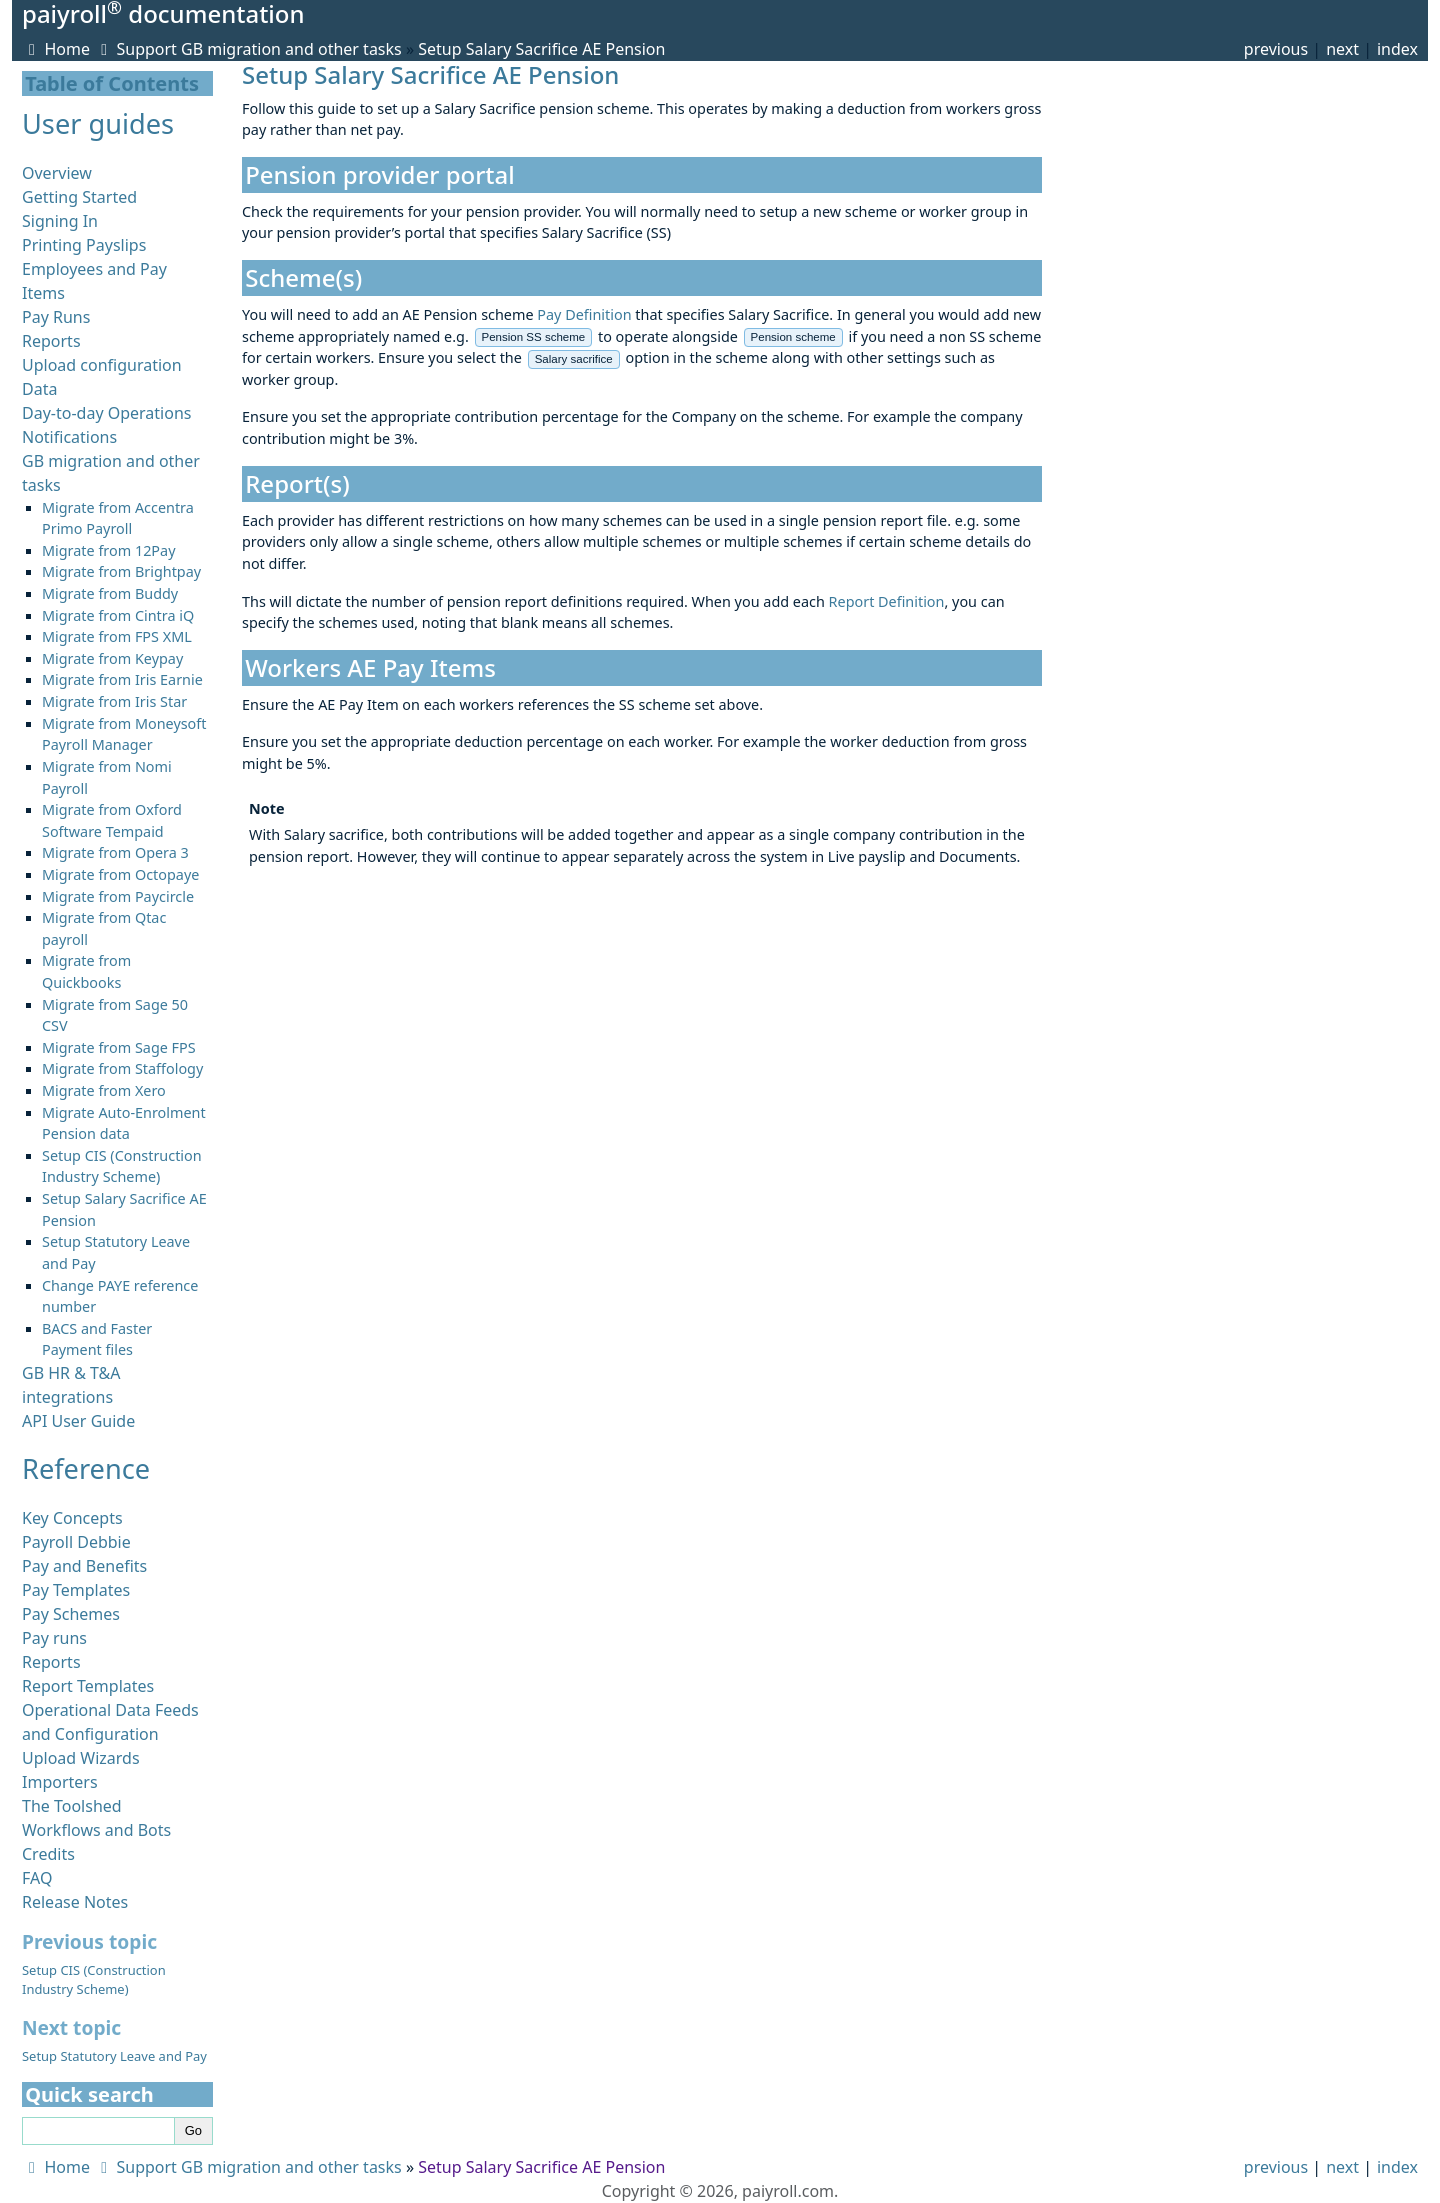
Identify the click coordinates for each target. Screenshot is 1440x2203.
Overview (57, 173)
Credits (48, 1854)
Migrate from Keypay (112, 658)
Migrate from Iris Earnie (122, 679)
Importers (60, 1782)
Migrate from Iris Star (114, 701)
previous (1276, 49)
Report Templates (88, 1686)
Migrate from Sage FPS (119, 1047)
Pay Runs (56, 317)
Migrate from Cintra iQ (118, 615)
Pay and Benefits (84, 1566)
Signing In (60, 221)
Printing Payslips (84, 245)
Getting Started (79, 197)
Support (135, 49)
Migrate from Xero (104, 1090)
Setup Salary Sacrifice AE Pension (541, 49)
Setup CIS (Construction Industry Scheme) (94, 1979)
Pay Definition (584, 314)
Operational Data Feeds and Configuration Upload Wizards (110, 1734)
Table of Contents (112, 83)
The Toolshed (72, 1806)
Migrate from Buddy (110, 593)
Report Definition (887, 601)
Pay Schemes (71, 1614)
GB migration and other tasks (291, 49)
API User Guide (78, 1421)
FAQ (37, 1878)
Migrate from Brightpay (121, 571)
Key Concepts (72, 1518)
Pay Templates (76, 1590)
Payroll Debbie (76, 1542)
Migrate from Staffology (122, 1068)
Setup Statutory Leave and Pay (114, 2056)
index (1397, 49)
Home (56, 49)
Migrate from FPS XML (117, 636)
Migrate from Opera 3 (115, 852)
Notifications (69, 437)
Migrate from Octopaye (120, 874)
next (1342, 49)
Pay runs (54, 1638)
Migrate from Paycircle (118, 896)
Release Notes (75, 1902)
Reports (51, 341)
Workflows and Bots (96, 1830)
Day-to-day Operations (106, 413)
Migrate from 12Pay (109, 550)
